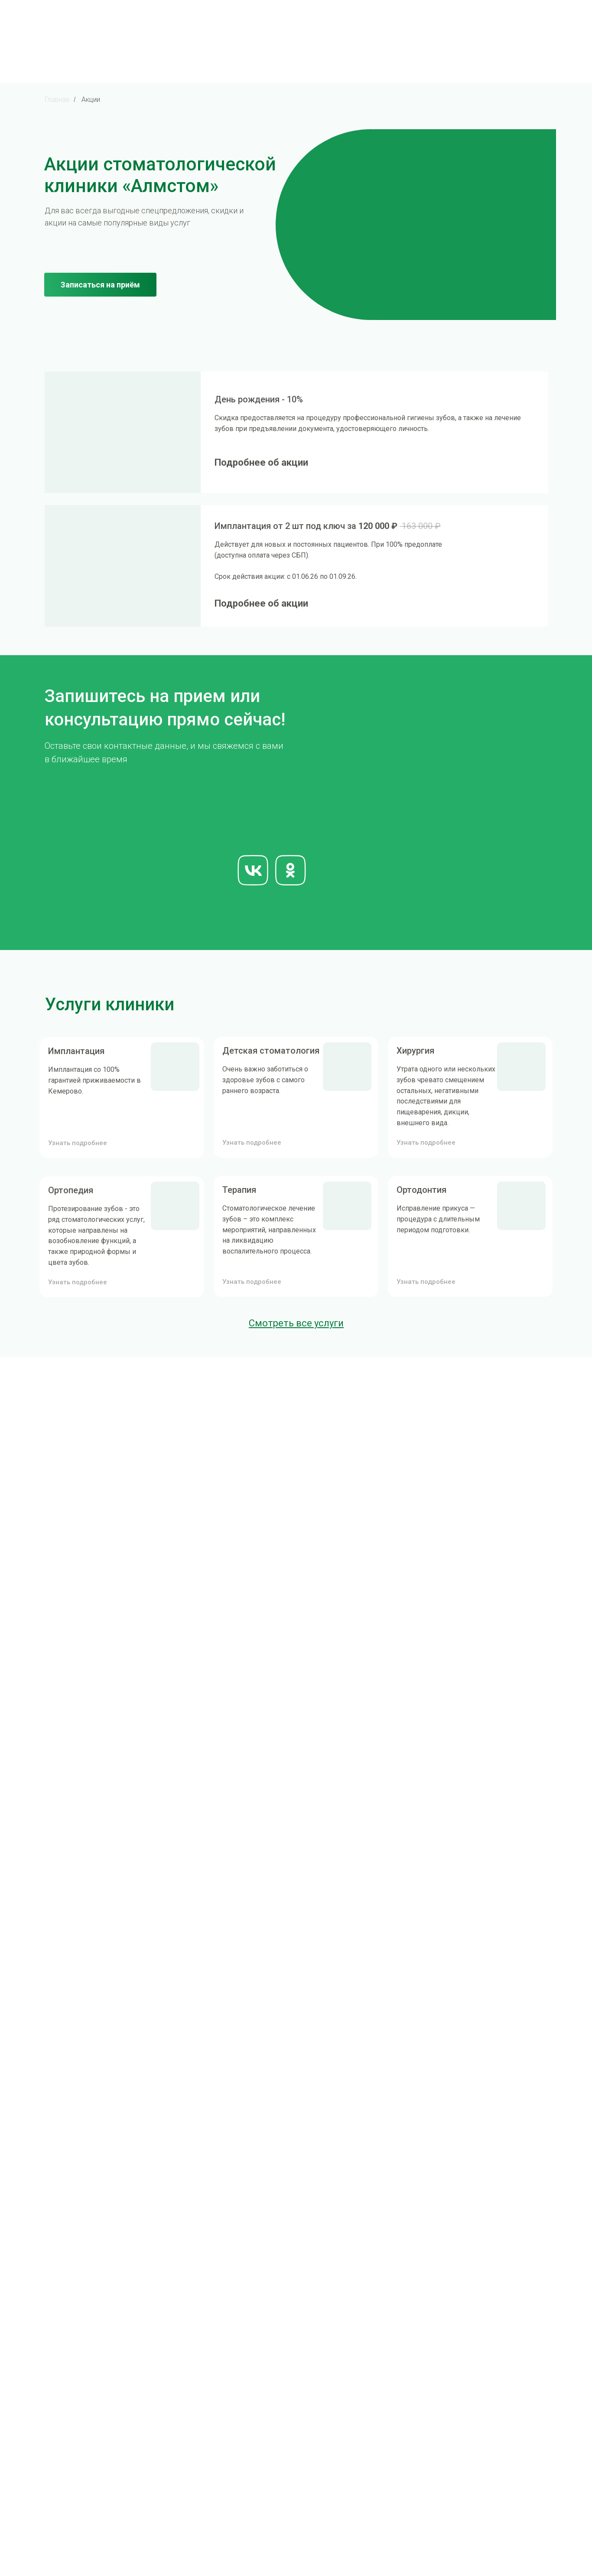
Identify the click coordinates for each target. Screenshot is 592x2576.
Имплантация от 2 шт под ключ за (328, 526)
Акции (90, 99)
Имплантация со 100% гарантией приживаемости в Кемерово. (94, 1080)
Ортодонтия (421, 1190)
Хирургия (415, 1050)
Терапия (239, 1190)
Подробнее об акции (261, 462)
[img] (123, 432)
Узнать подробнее (77, 1282)
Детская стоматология (270, 1050)
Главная (57, 99)
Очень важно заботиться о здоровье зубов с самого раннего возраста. (265, 1080)
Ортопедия (70, 1190)
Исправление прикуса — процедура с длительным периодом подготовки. (438, 1219)
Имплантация (76, 1051)
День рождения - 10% (259, 399)
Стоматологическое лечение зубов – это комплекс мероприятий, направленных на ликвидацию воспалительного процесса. (269, 1229)
